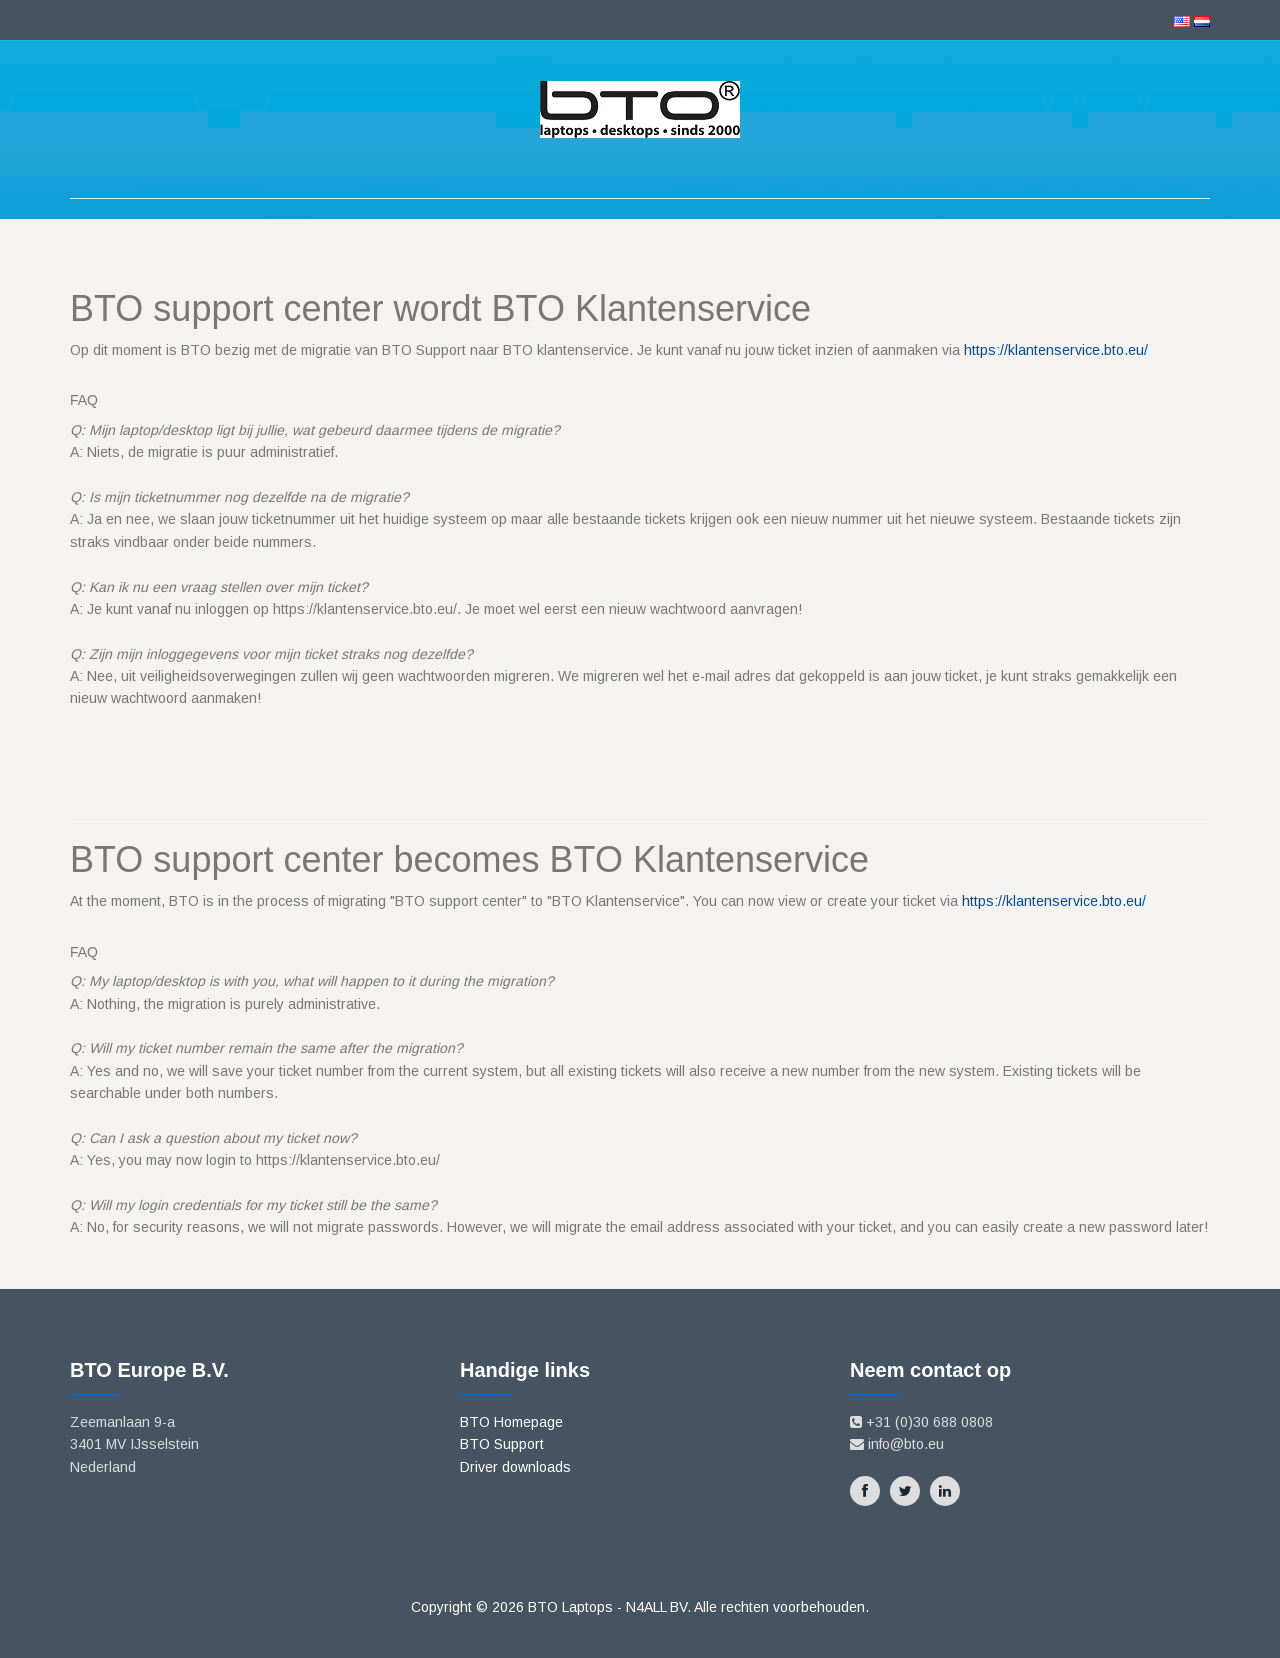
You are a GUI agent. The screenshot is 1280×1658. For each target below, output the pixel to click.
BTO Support (502, 1444)
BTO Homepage (511, 1422)
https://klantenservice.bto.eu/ (1056, 350)
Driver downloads (515, 1467)
